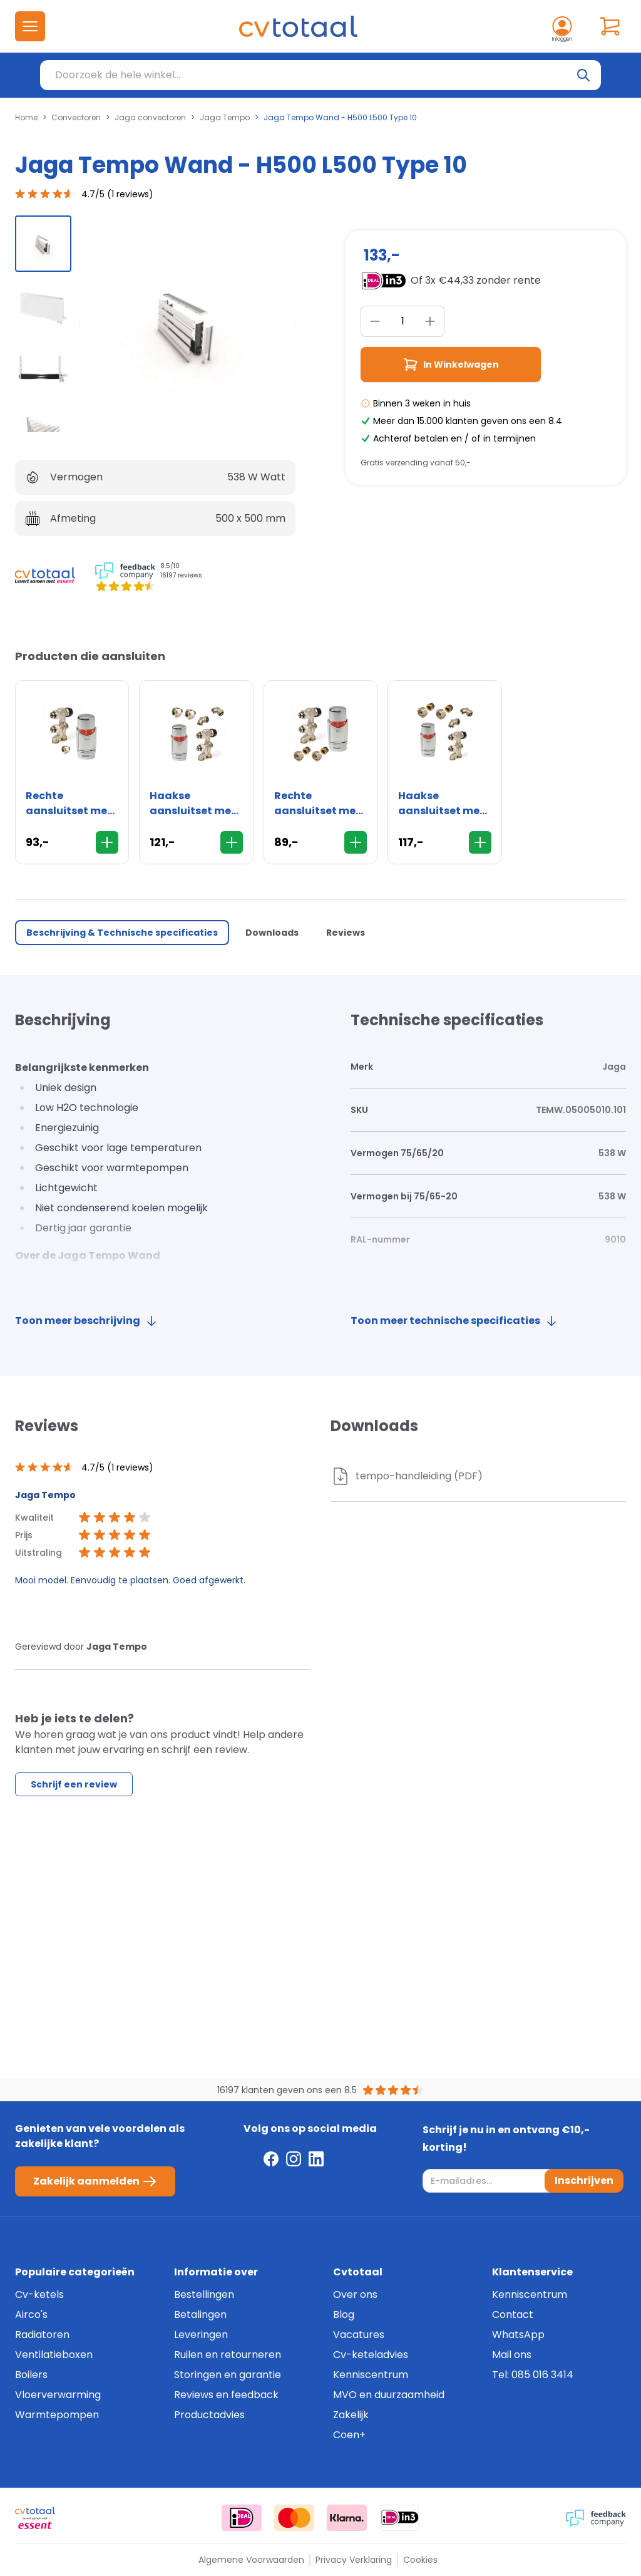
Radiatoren (42, 2334)
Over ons (355, 2294)
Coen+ (349, 2435)
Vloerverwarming (58, 2394)
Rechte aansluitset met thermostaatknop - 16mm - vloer (72, 804)
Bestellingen (204, 2294)
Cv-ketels (39, 2294)
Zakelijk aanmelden (95, 2181)
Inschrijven (584, 2180)
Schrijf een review (74, 1784)
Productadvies (209, 2415)
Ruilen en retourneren (227, 2354)
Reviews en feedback (226, 2394)
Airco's (31, 2314)
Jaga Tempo (225, 118)
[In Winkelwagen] (107, 842)
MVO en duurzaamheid (388, 2394)
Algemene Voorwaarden (251, 2559)
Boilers (31, 2374)
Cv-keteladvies (370, 2354)
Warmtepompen (57, 2415)
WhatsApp (518, 2334)
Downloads (272, 932)
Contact (512, 2314)
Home (26, 118)
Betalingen (200, 2314)
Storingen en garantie (227, 2374)
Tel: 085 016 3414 (532, 2374)
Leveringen (201, 2334)
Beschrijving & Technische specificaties (122, 932)
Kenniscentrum (370, 2374)
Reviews (345, 932)
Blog (343, 2314)
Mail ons (511, 2354)
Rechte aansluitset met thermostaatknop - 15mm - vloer (320, 804)
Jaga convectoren (150, 118)
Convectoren (76, 118)
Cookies (420, 2559)
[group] (43, 243)
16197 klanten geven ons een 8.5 (287, 2090)
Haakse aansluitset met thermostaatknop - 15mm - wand (444, 804)
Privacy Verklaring (353, 2559)
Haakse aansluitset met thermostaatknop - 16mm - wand (196, 804)
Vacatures (358, 2334)
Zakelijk (351, 2415)
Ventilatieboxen (54, 2354)
